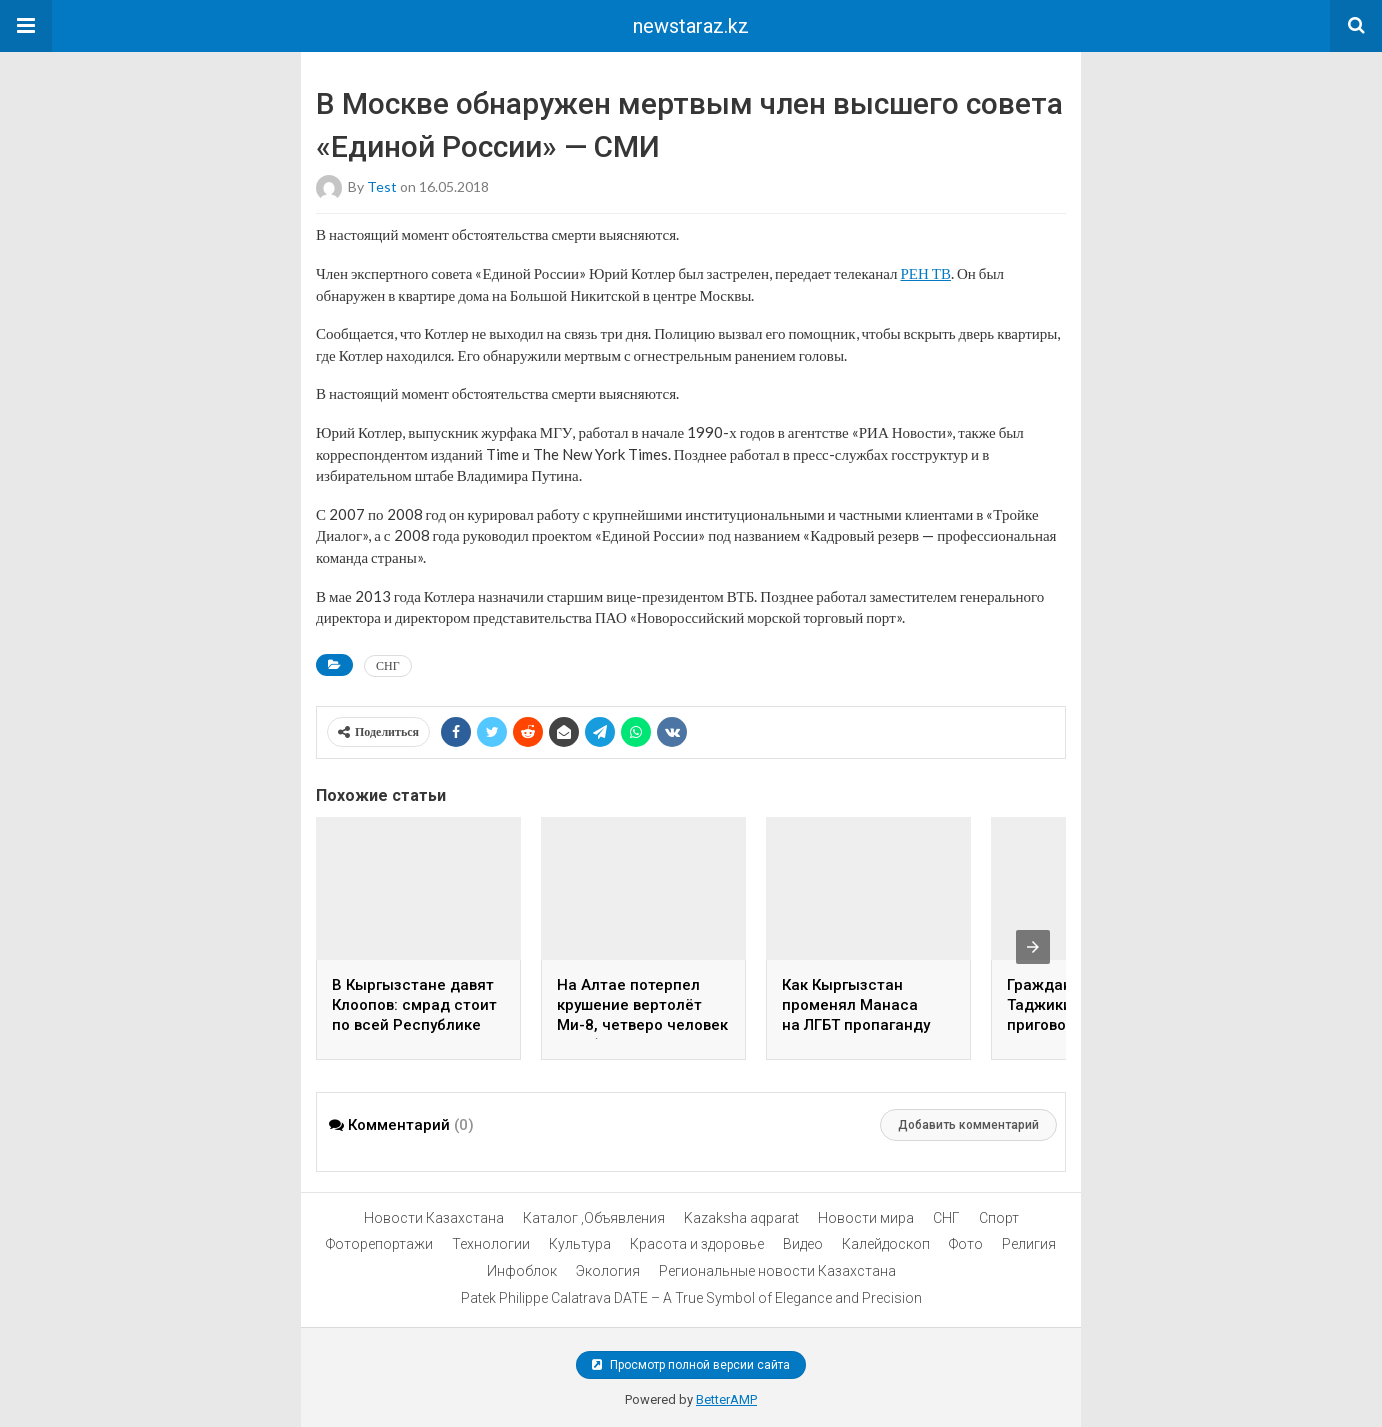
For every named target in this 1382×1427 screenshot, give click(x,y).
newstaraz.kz (691, 26)
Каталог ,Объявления (594, 1218)
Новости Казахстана (434, 1218)
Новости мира (866, 1218)
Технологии (491, 1244)
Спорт (999, 1218)
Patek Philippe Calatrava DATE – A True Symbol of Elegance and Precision (691, 1298)
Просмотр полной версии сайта (691, 1365)
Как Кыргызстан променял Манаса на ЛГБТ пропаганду (856, 1005)
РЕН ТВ (925, 273)
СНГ (388, 665)
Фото (966, 1244)
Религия (1029, 1244)
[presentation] (1033, 947)
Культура (580, 1244)
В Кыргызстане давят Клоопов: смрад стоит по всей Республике (414, 1005)
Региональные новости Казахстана (777, 1271)
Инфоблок (522, 1271)
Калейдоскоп (886, 1244)
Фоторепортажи (379, 1244)
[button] (26, 26)
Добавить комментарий (968, 1125)
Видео (803, 1244)
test (382, 186)
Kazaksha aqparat (741, 1218)
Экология (608, 1271)
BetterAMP (726, 1399)
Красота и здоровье (697, 1244)
